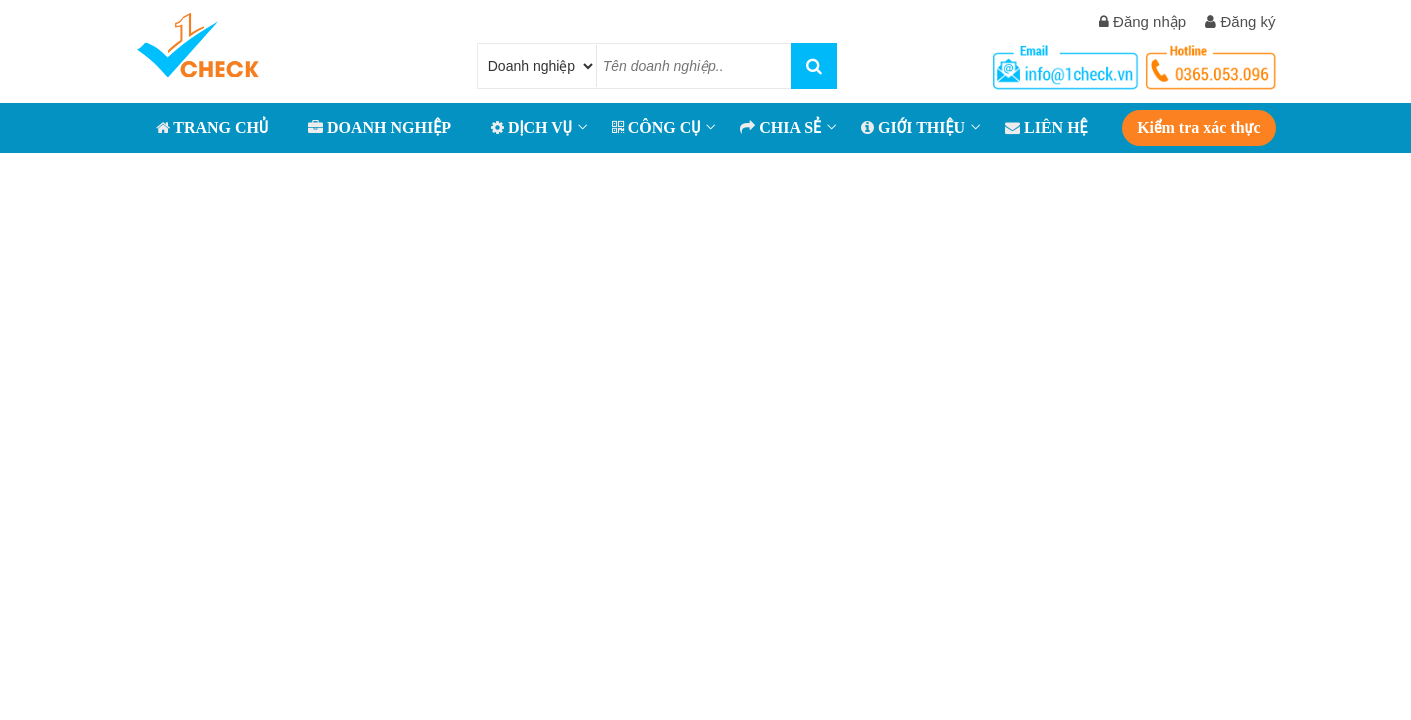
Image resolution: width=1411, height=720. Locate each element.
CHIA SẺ (780, 127)
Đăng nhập (1142, 21)
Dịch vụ (531, 127)
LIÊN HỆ (1046, 127)
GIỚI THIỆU (913, 127)
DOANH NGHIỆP (379, 127)
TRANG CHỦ (212, 127)
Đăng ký (1240, 21)
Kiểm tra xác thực (1198, 127)
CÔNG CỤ (656, 127)
